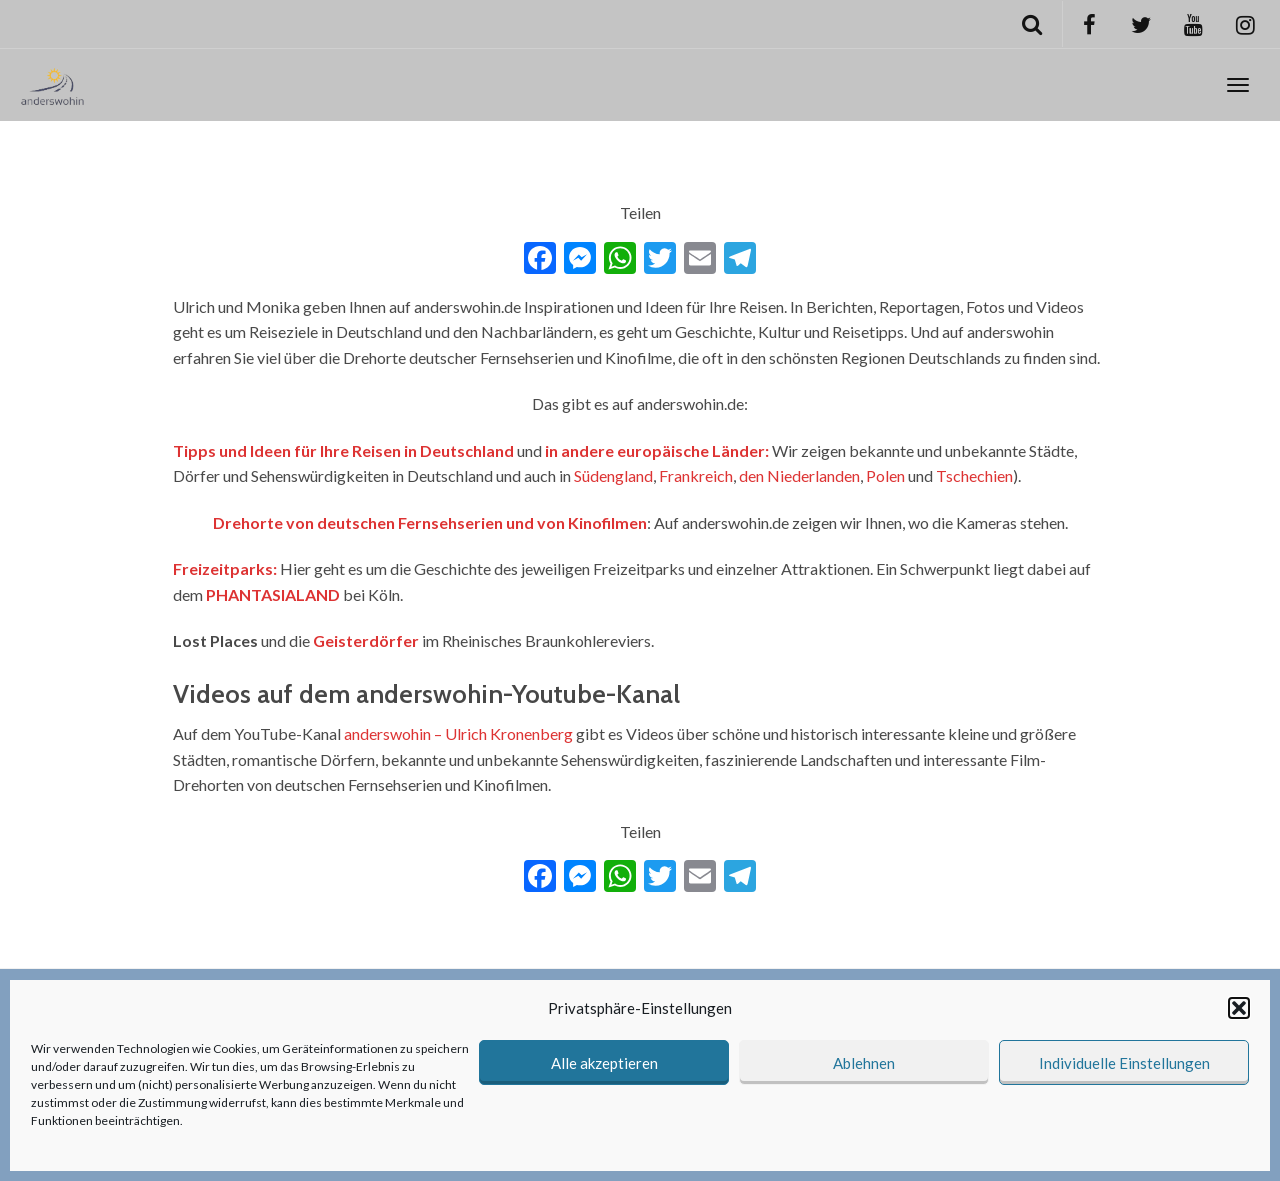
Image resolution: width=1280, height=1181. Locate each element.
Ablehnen (864, 1063)
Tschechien (974, 475)
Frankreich (696, 475)
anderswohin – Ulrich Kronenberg (458, 733)
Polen (885, 475)
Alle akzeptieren (604, 1063)
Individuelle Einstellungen (1124, 1063)
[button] (1239, 1008)
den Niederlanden (799, 475)
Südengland (613, 475)
